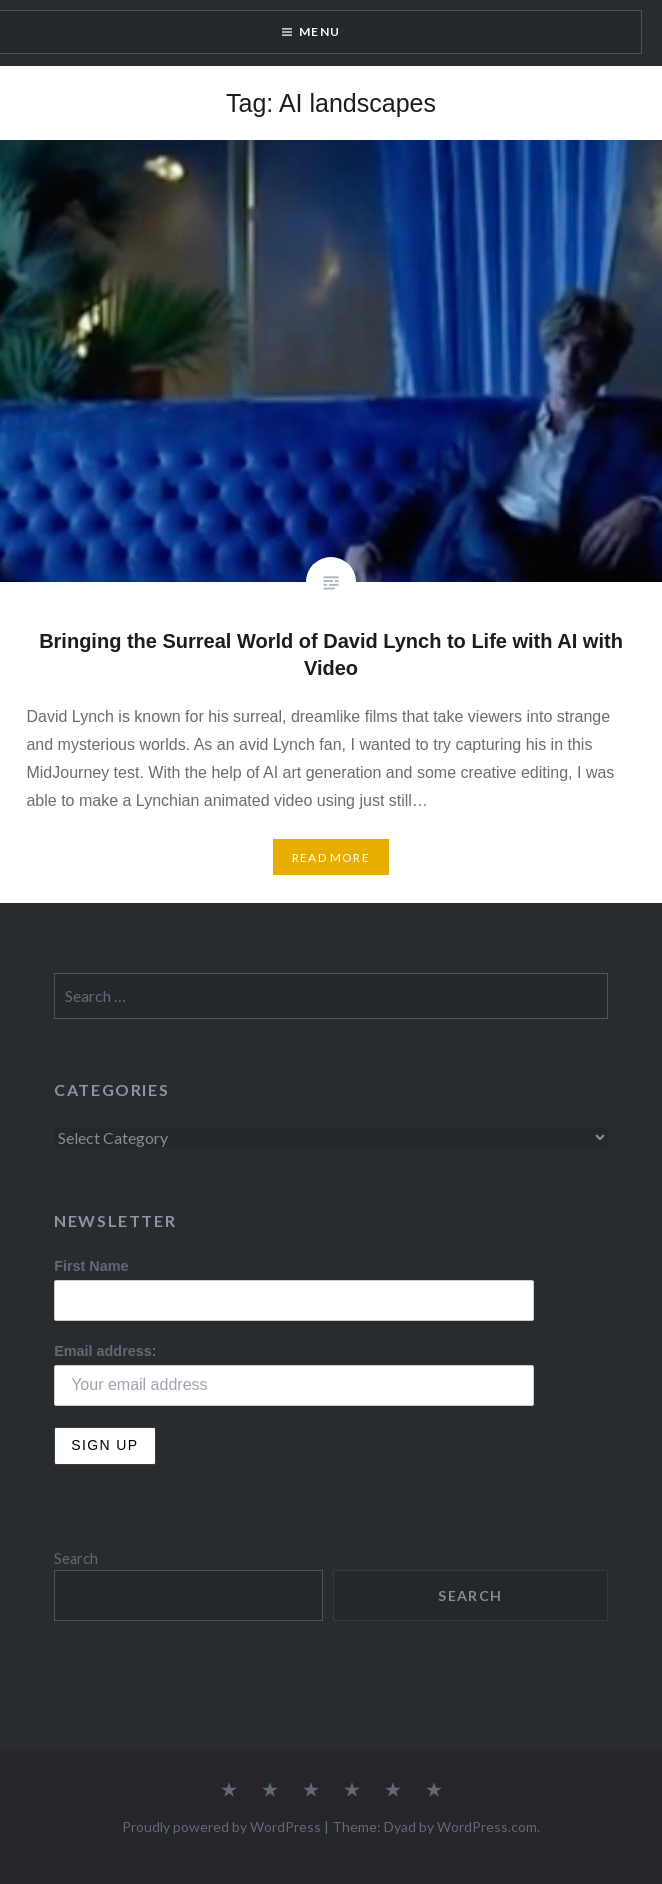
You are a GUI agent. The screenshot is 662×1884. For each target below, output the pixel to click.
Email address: (105, 1351)
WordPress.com (487, 1826)
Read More (331, 857)
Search (76, 1558)
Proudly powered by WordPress (221, 1826)
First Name (91, 1266)
